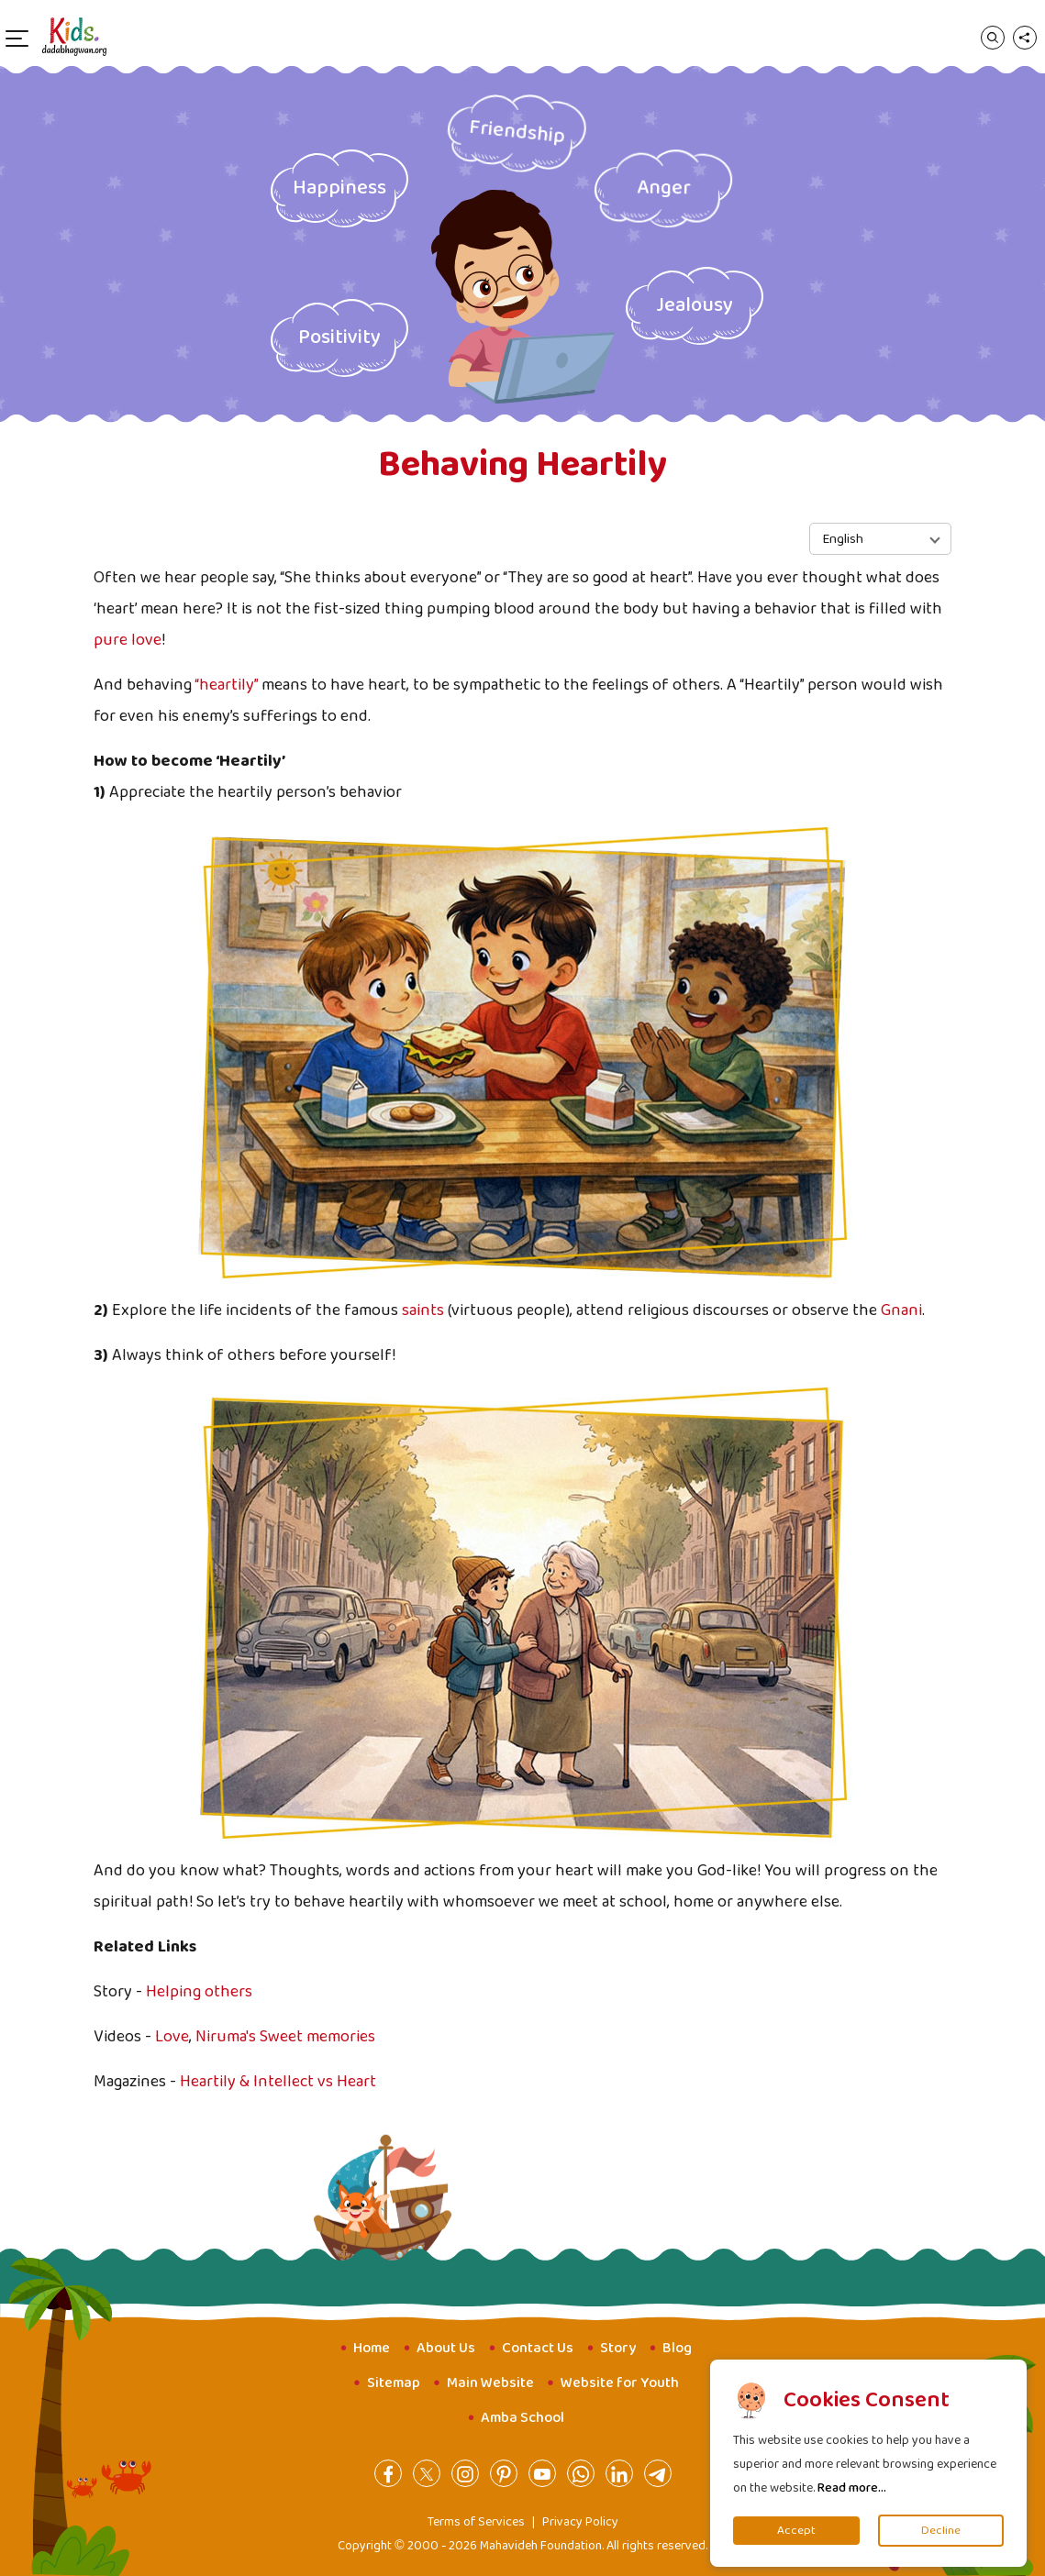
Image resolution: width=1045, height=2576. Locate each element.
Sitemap (393, 2382)
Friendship (517, 131)
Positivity (339, 337)
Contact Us (537, 2348)
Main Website (490, 2382)
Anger (663, 188)
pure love (127, 640)
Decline (941, 2530)
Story (618, 2348)
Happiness (339, 188)
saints (423, 1310)
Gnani (901, 1310)
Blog (677, 2348)
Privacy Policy (580, 2522)
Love (172, 2037)
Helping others (199, 1992)
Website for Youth (620, 2382)
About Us (446, 2348)
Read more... (851, 2488)
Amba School (522, 2417)
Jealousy (694, 305)
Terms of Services (476, 2522)
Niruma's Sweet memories (285, 2037)
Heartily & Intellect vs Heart (278, 2082)
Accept (796, 2530)
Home (371, 2348)
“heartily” (226, 685)
